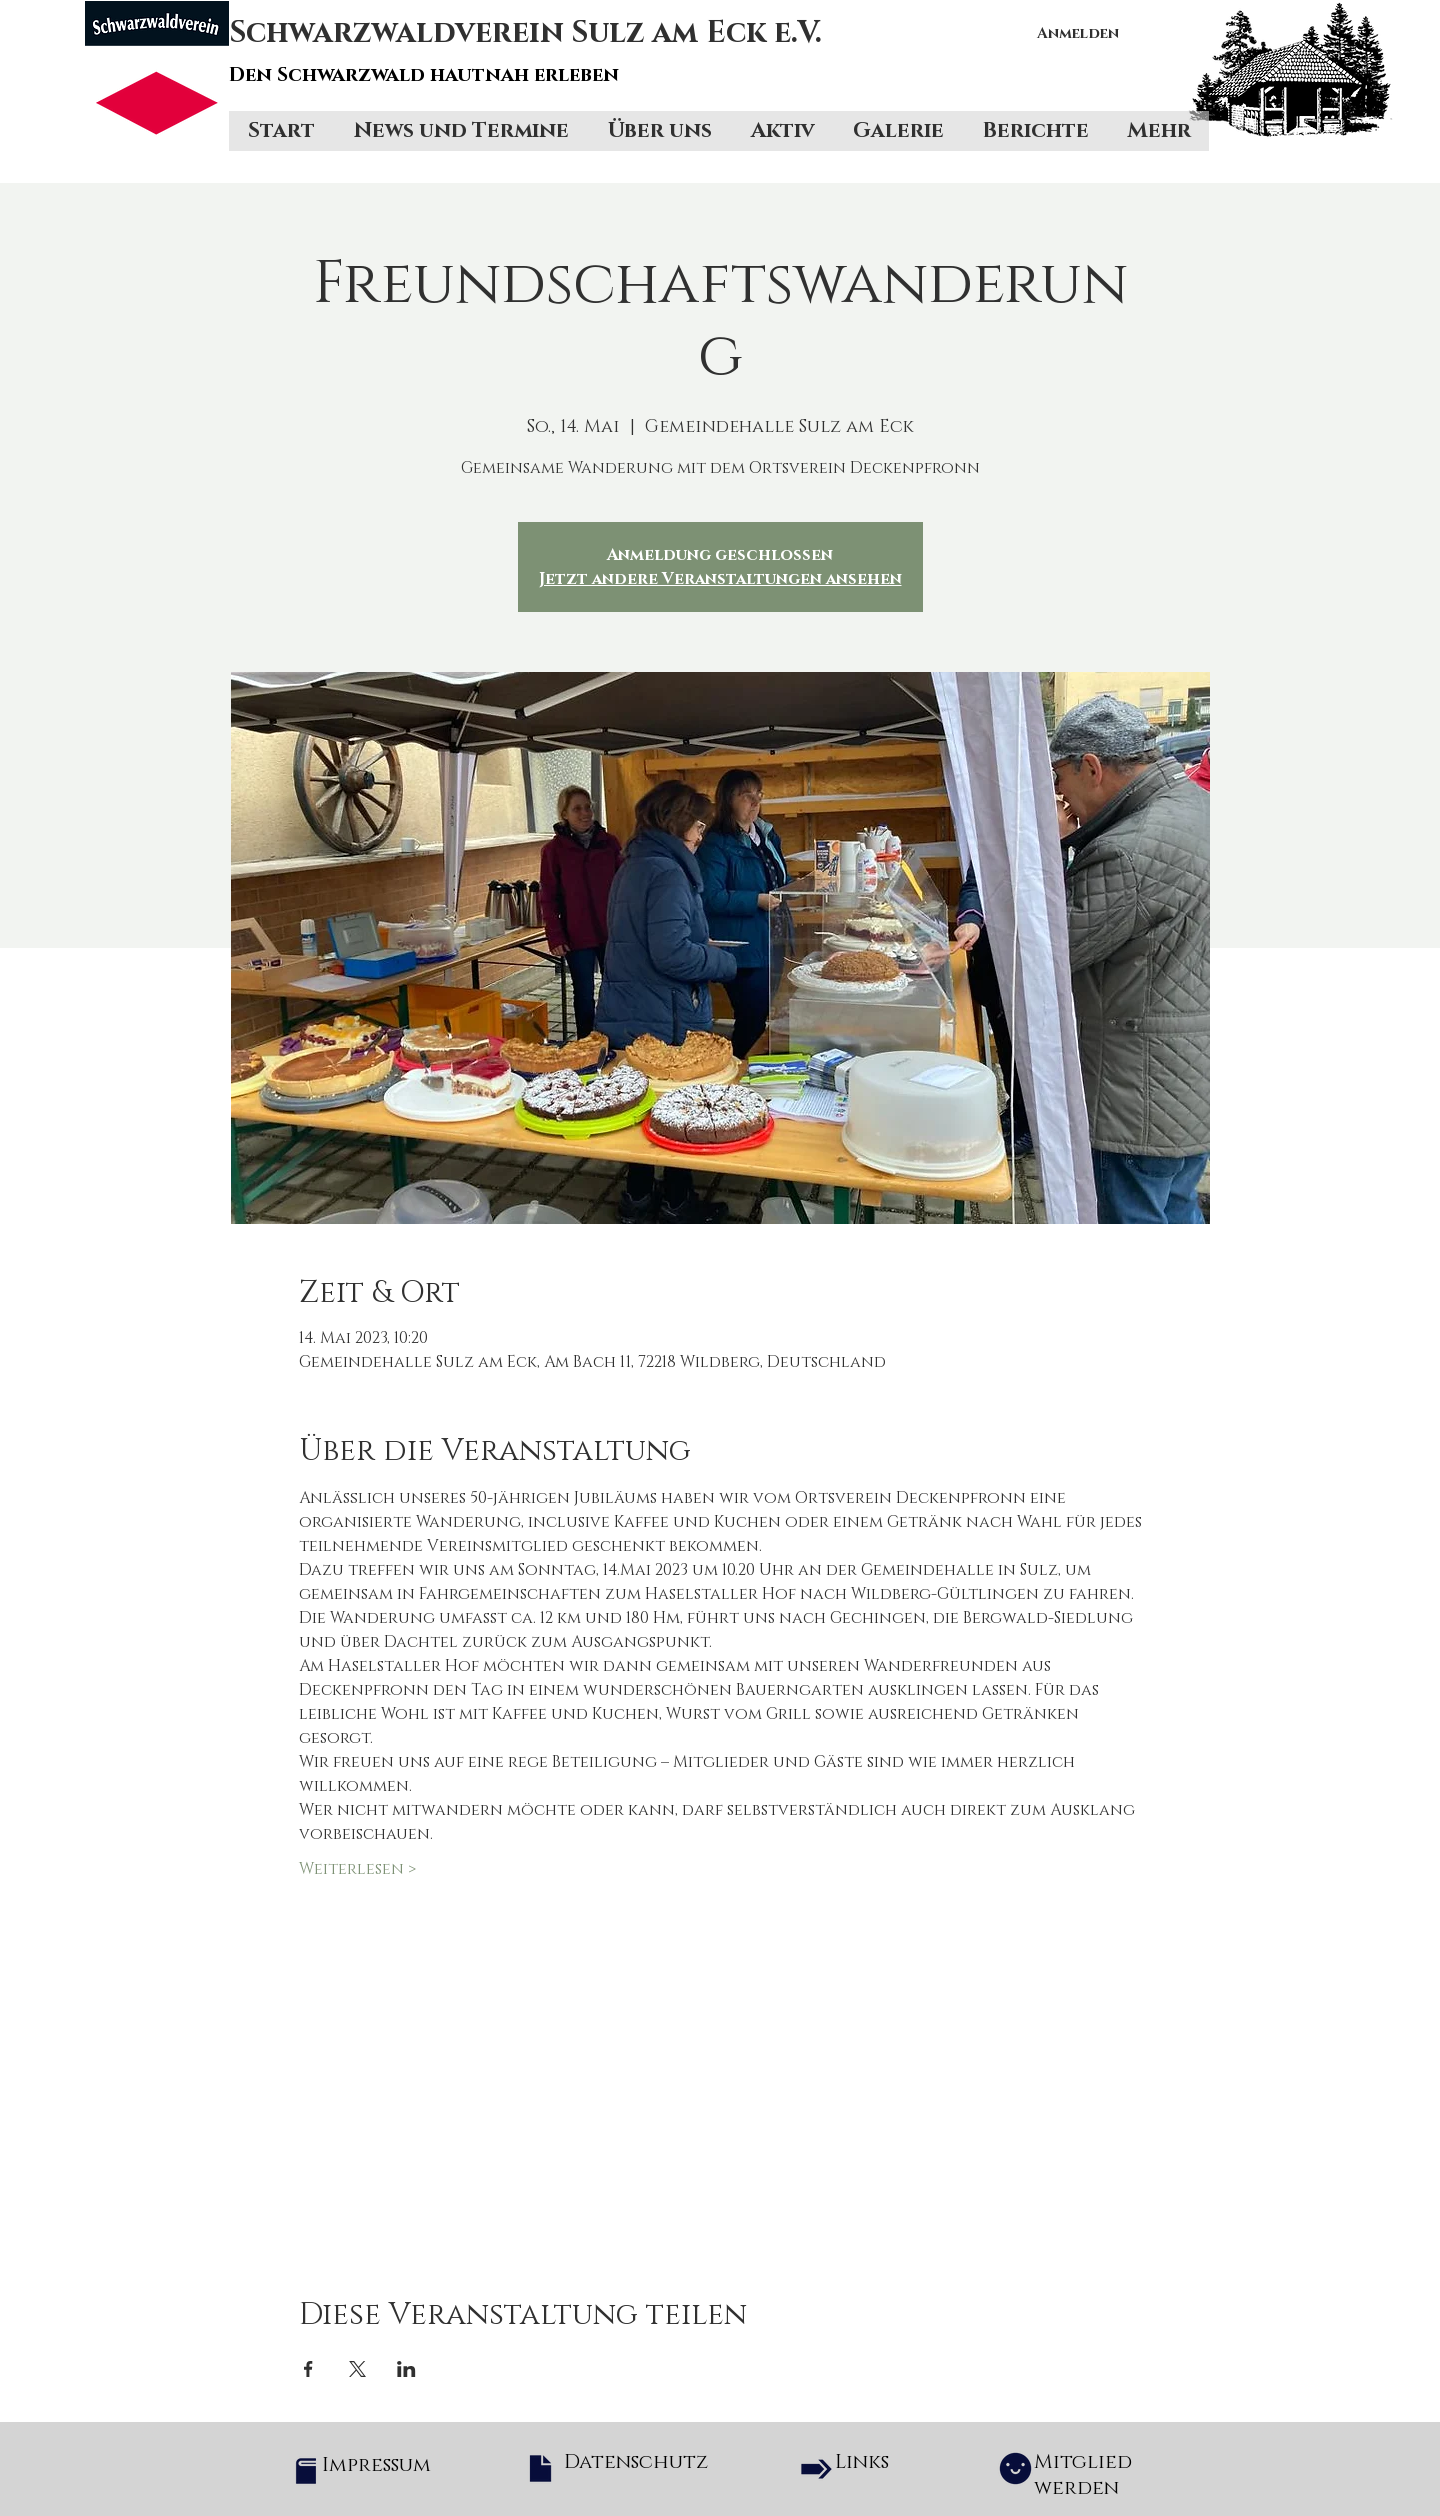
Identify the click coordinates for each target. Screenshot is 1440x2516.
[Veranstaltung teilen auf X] (357, 2369)
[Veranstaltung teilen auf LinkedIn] (406, 2369)
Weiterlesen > (357, 1869)
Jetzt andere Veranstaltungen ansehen (720, 579)
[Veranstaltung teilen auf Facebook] (308, 2369)
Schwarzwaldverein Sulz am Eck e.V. (526, 33)
